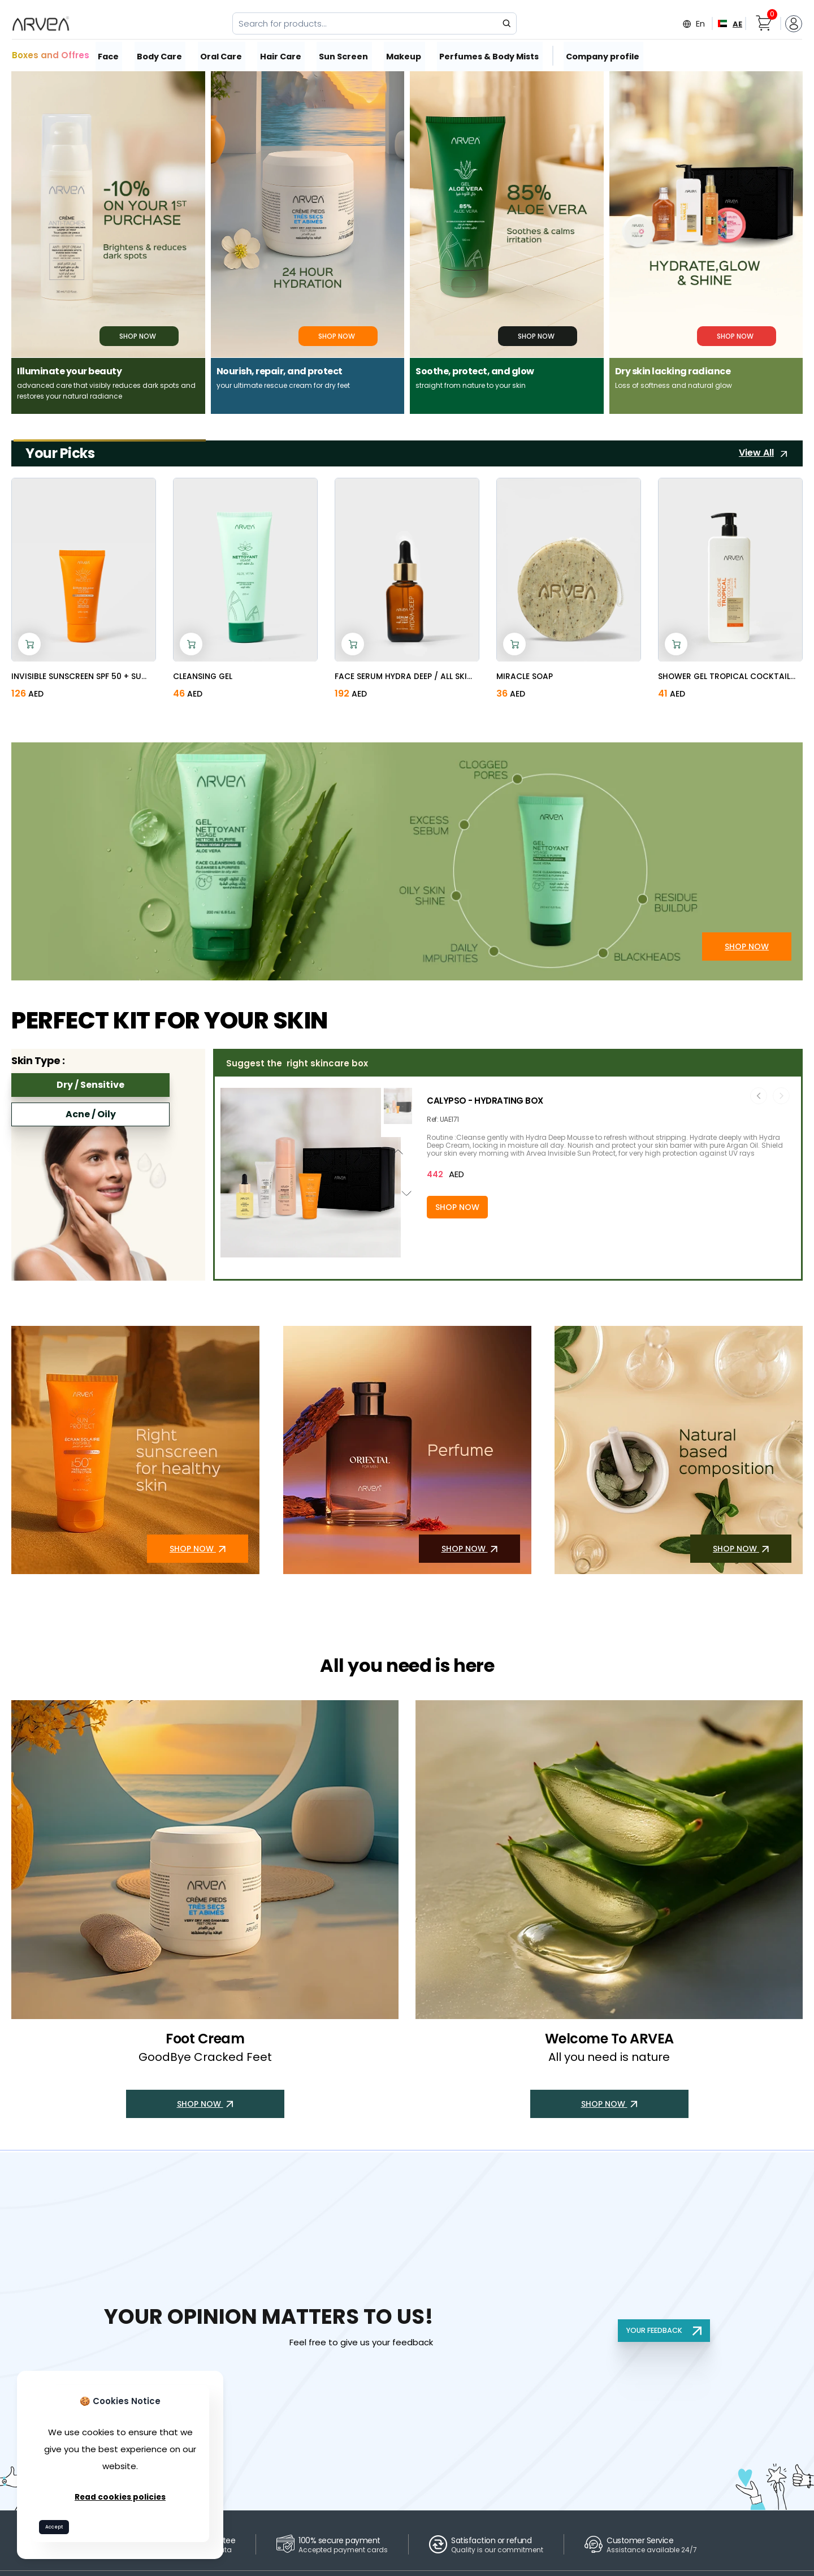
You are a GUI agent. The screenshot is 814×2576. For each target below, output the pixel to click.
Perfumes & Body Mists (490, 55)
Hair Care (283, 55)
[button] (310, 1250)
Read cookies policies (120, 2494)
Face (109, 55)
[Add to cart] (29, 643)
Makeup (406, 55)
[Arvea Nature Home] (41, 24)
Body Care (161, 55)
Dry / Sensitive (90, 1083)
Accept (58, 2525)
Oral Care (224, 55)
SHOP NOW (747, 954)
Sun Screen (346, 55)
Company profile (602, 55)
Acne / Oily (91, 1113)
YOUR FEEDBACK (662, 2329)
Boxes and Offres (50, 55)
